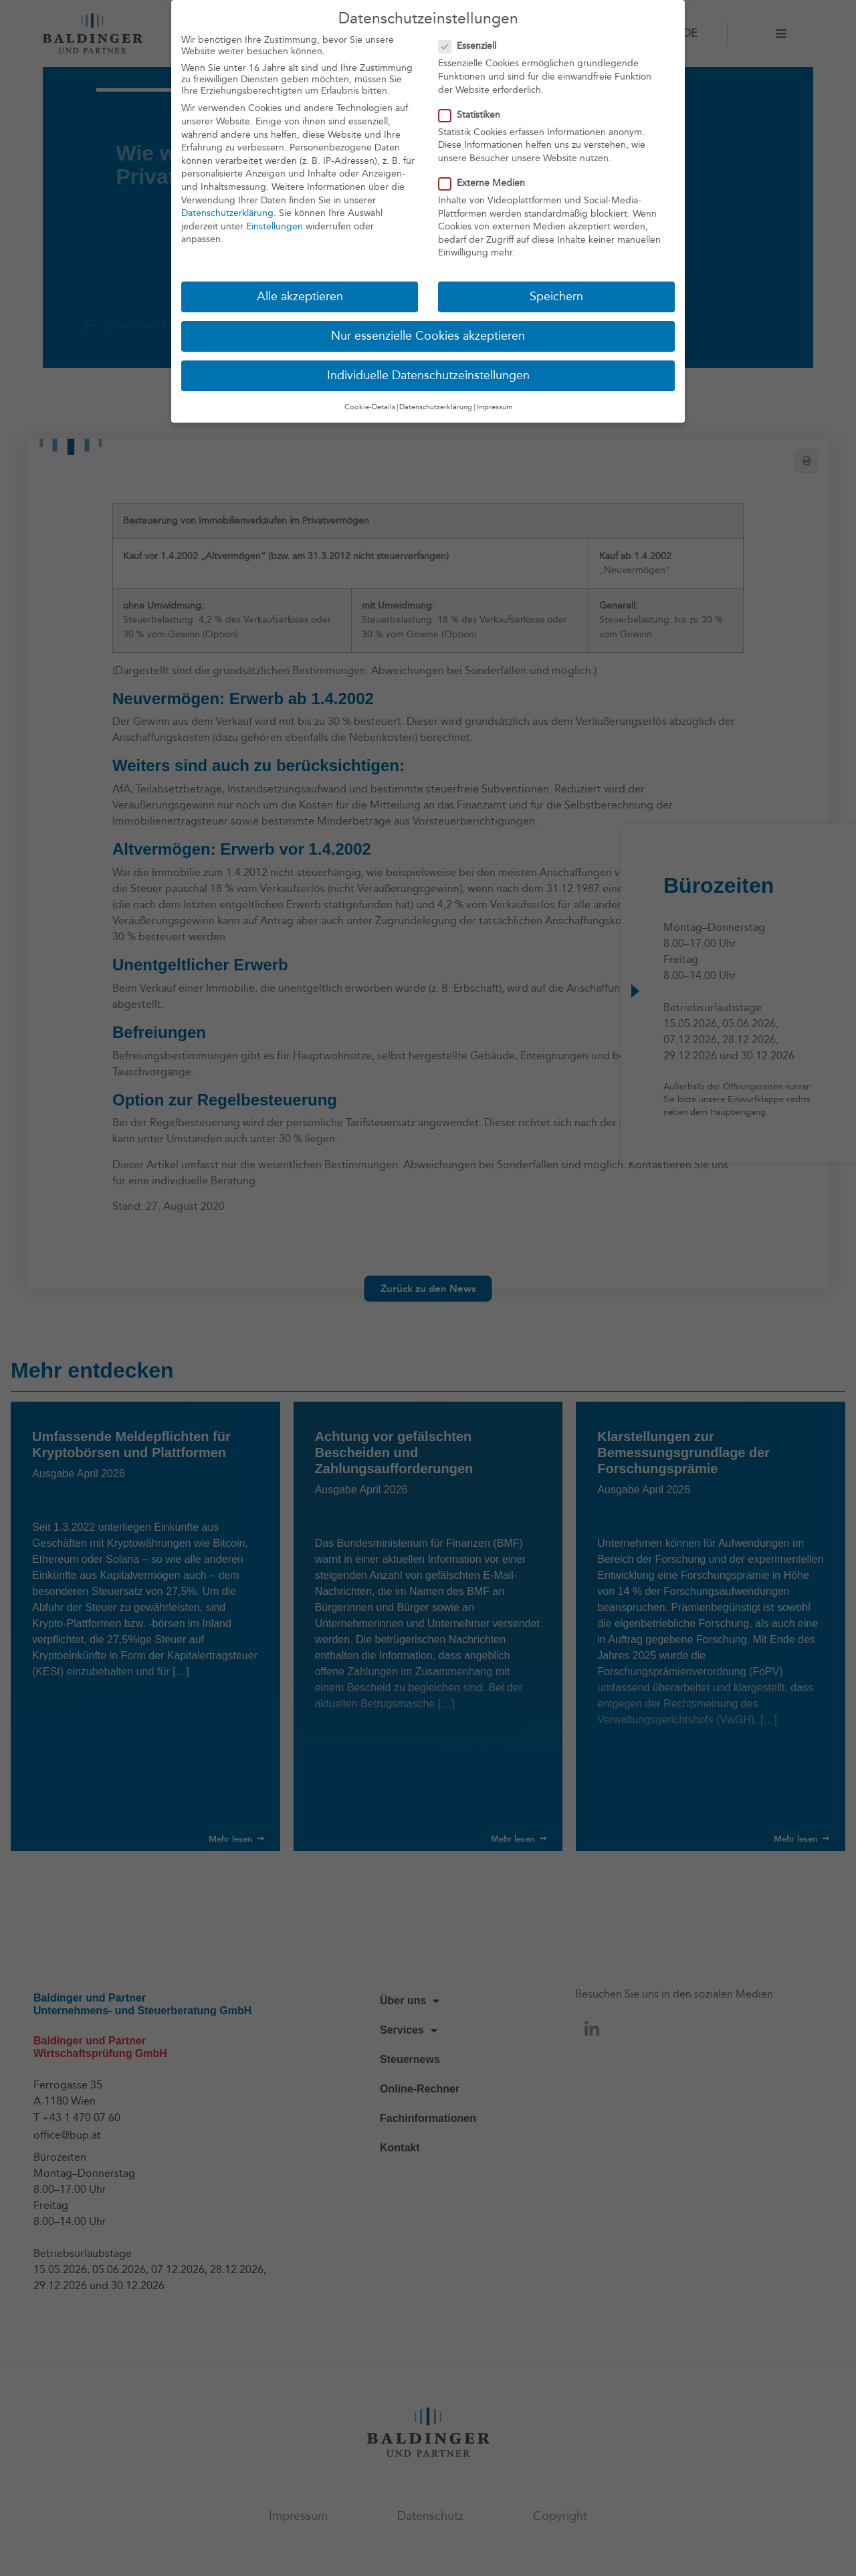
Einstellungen (274, 223)
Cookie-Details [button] (369, 404)
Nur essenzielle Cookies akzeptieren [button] (428, 334)
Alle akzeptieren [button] (300, 295)
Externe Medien (486, 180)
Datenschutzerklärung (227, 211)
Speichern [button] (556, 295)
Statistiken (473, 112)
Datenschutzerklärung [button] (435, 404)
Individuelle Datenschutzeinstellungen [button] (428, 373)
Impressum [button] (494, 404)
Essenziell (471, 43)
